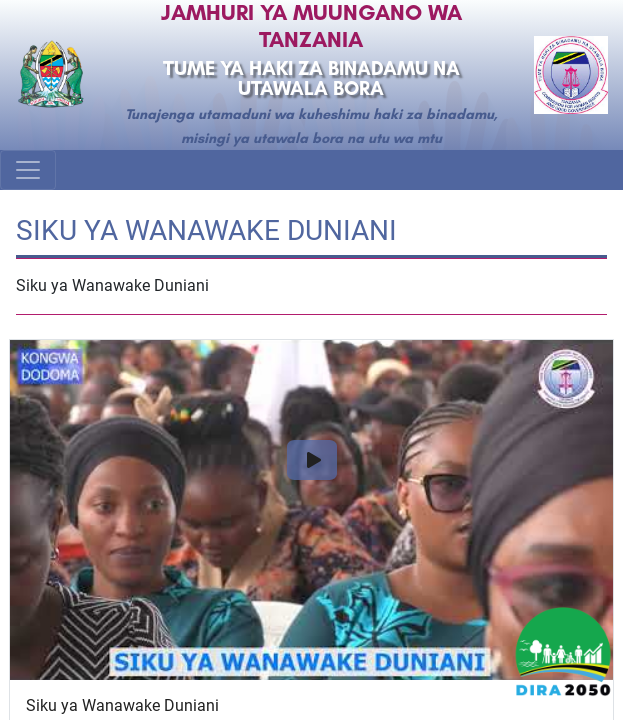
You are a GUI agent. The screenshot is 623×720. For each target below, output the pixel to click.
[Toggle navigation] (28, 170)
